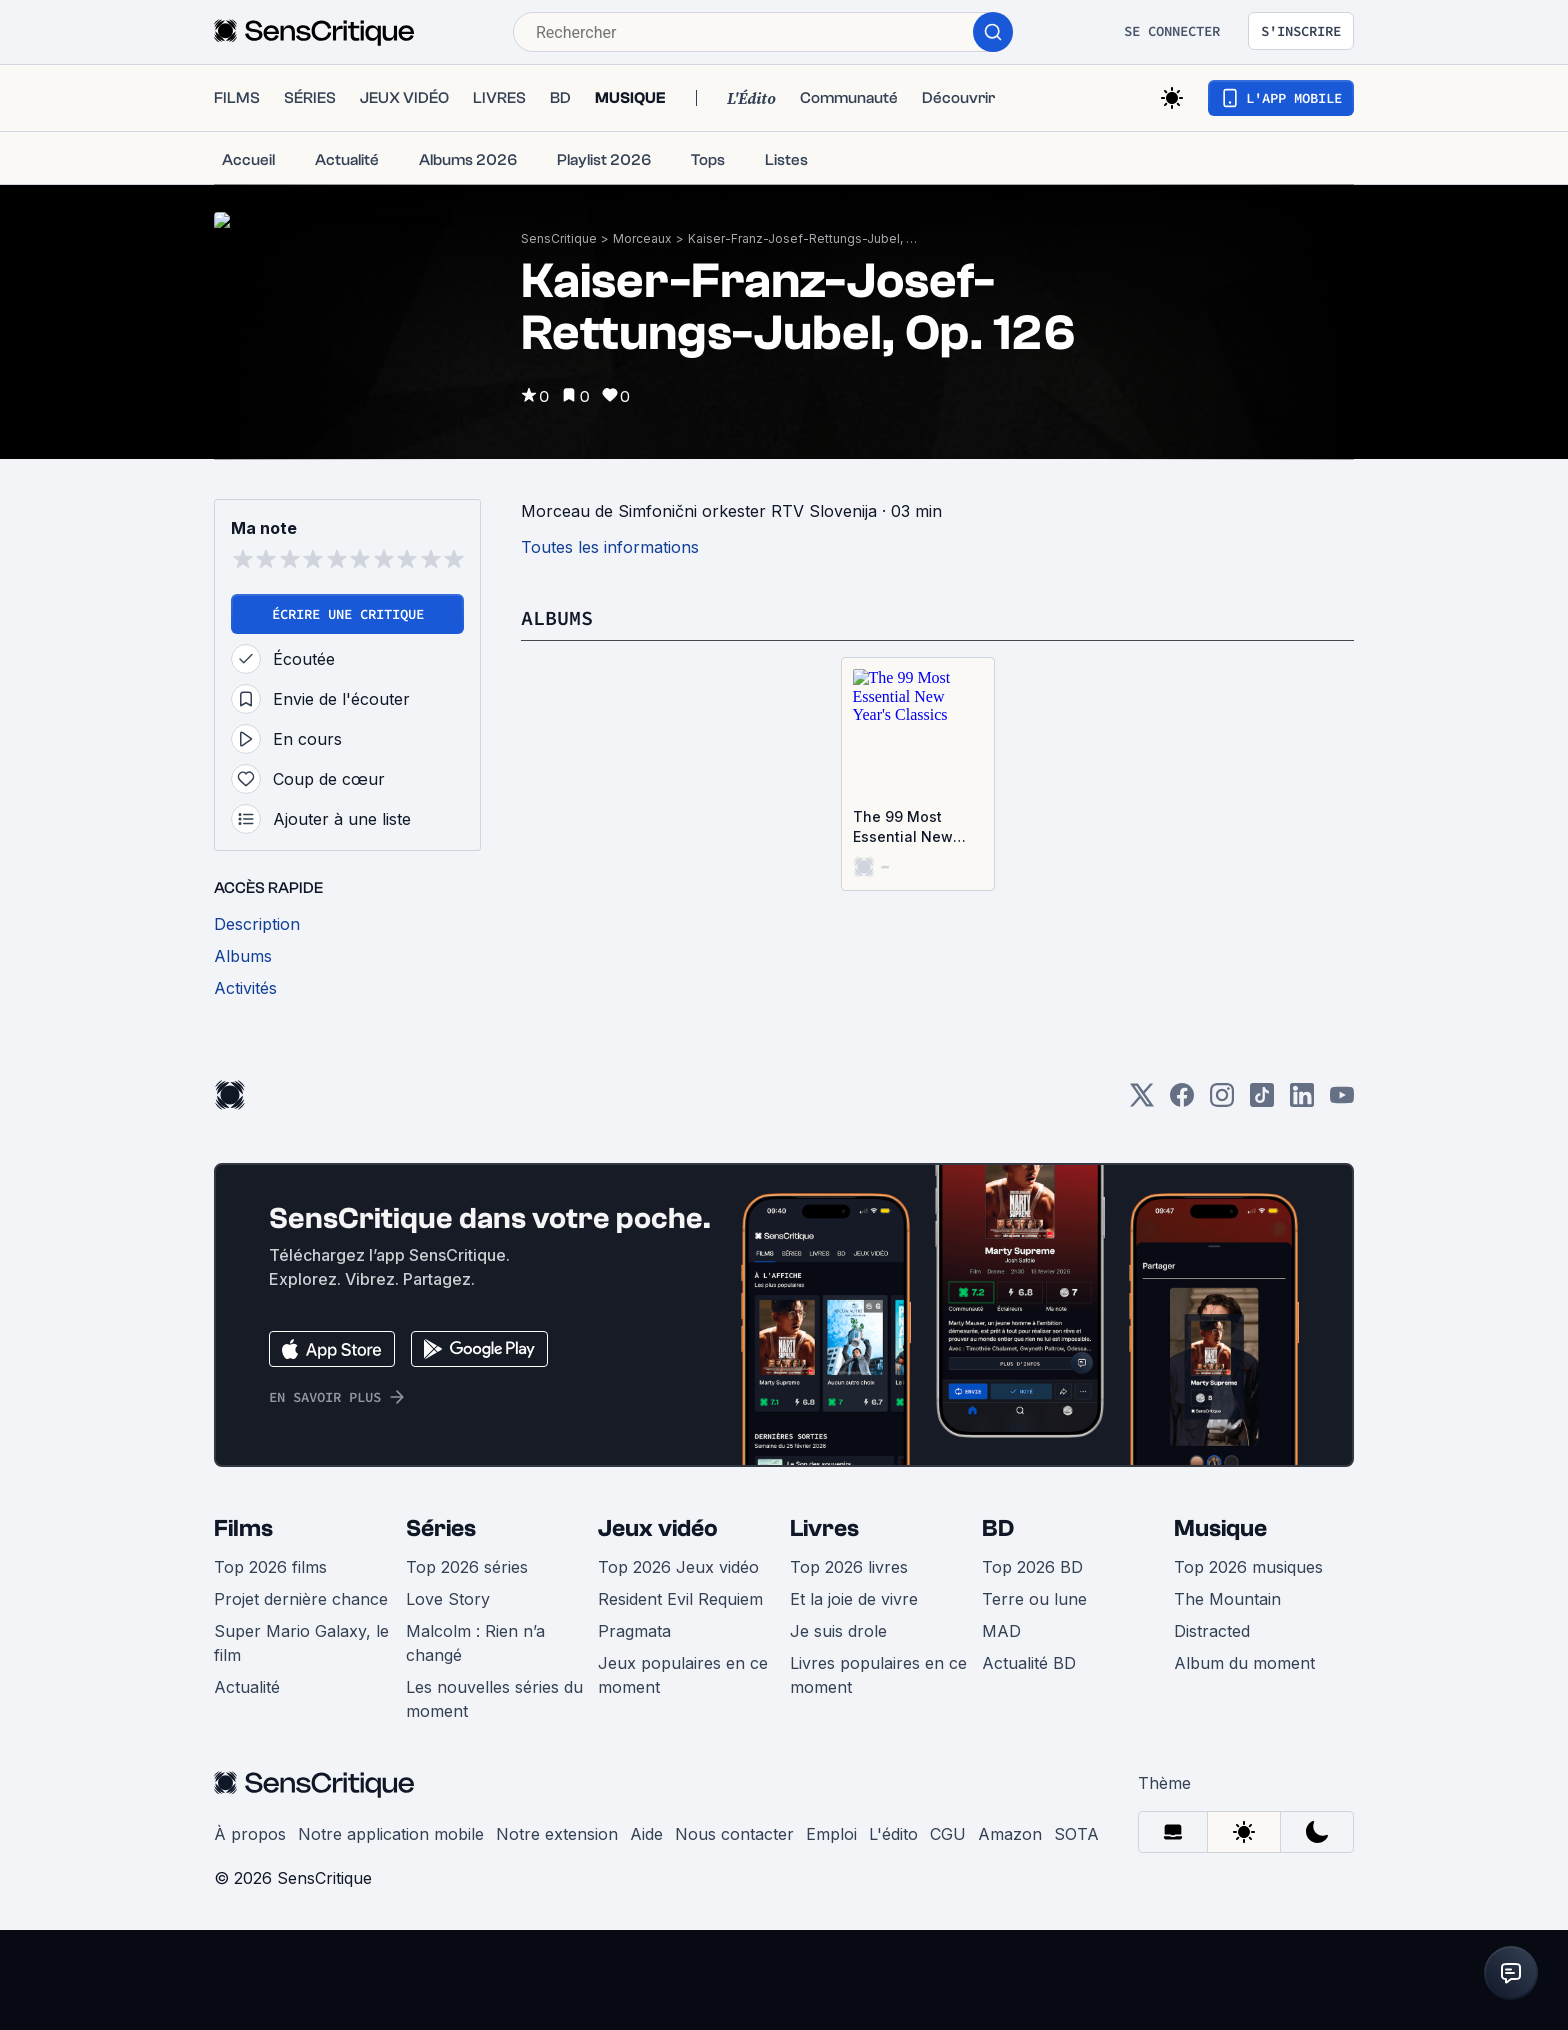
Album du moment (1244, 1762)
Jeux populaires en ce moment (683, 1774)
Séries (441, 1627)
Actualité (247, 1786)
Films (243, 1627)
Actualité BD (1029, 1762)
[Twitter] (1142, 1201)
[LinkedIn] (1302, 1201)
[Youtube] (1342, 1201)
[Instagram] (1222, 1201)
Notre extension (557, 1934)
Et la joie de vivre (854, 1698)
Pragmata (634, 1730)
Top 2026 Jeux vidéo (678, 1666)
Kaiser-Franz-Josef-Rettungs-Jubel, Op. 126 (803, 238)
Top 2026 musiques (1248, 1666)
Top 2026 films (270, 1666)
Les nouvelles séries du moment (494, 1798)
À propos (250, 1934)
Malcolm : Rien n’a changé (475, 1742)
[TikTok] (1262, 1201)
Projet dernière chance (301, 1698)
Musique (1220, 1627)
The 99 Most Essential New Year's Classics (906, 927)
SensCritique (559, 238)
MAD (1001, 1730)
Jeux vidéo (658, 1627)
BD (998, 1627)
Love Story (448, 1698)
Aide (646, 1934)
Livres (824, 1627)
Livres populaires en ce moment (878, 1774)
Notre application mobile (391, 1934)
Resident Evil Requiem (680, 1698)
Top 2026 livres (849, 1666)
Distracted (1212, 1730)
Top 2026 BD (1032, 1666)
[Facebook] (1182, 1201)
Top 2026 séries (467, 1666)
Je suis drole (838, 1730)
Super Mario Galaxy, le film (301, 1742)
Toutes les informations (610, 647)
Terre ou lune (1034, 1698)
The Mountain (1227, 1698)
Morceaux (642, 238)
